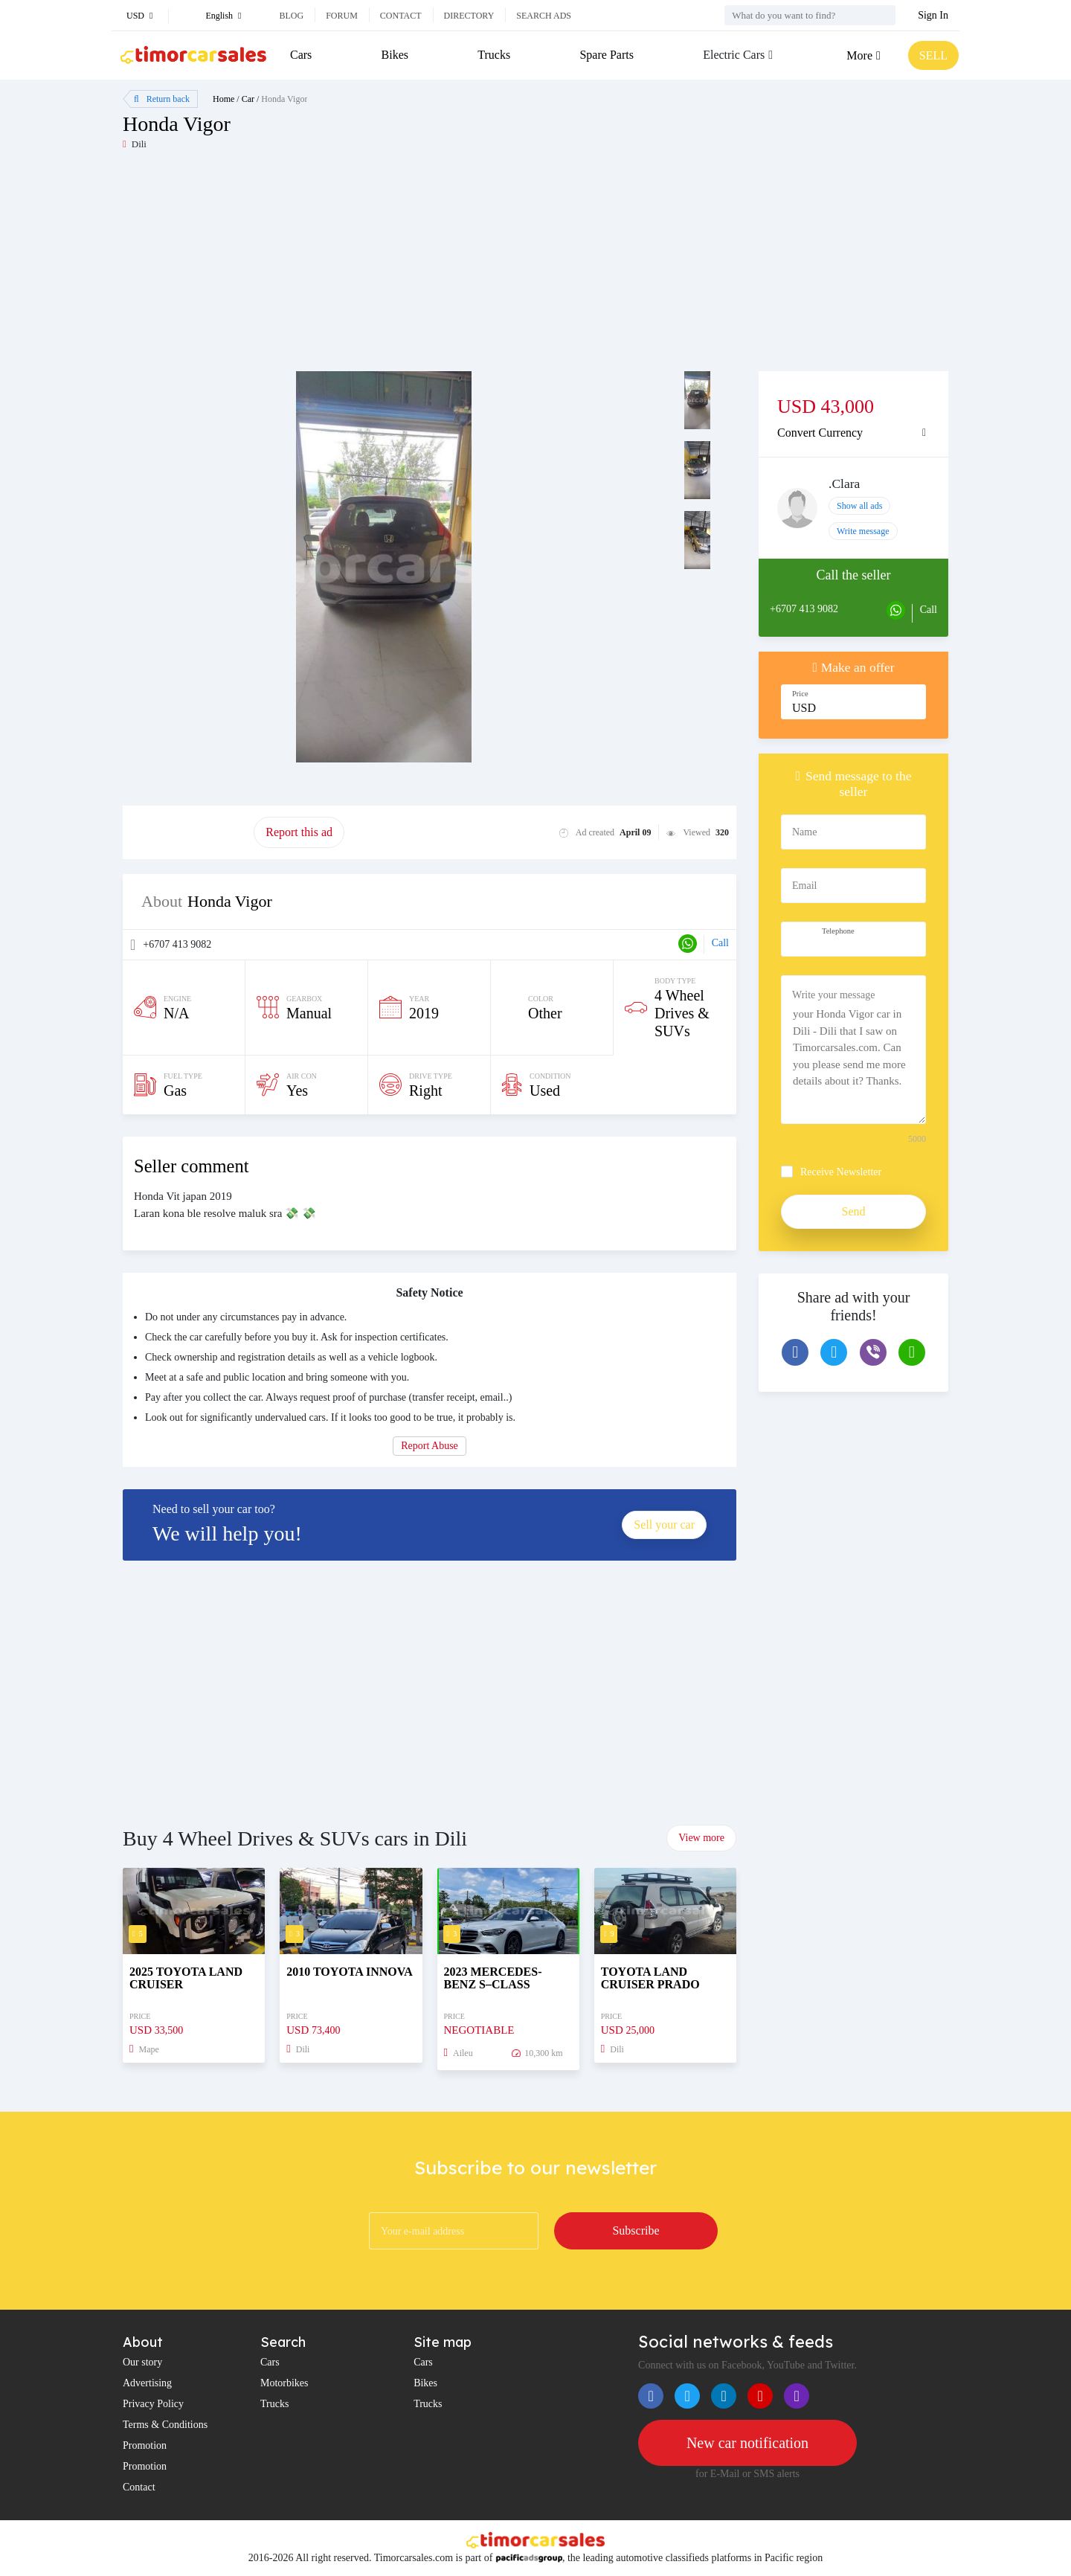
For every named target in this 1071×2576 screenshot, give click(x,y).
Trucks (493, 54)
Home (223, 99)
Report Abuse (429, 1445)
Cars (301, 54)
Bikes (395, 54)
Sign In (933, 15)
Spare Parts (606, 54)
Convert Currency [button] (820, 432)
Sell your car (664, 1524)
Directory (469, 15)
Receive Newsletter (840, 1172)
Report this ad (299, 832)
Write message (863, 531)
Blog (291, 15)
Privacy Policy (153, 2403)
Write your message (833, 994)
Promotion (145, 2445)
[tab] (853, 433)
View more (701, 1837)
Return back (162, 99)
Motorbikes (284, 2383)
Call (720, 942)
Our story (142, 2362)
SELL (933, 55)
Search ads (543, 15)
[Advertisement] (329, 267)
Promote (188, 832)
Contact (401, 15)
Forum (342, 15)
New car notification (747, 2443)
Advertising (147, 2383)
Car (248, 99)
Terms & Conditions (165, 2424)
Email (804, 885)
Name (804, 832)
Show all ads (859, 506)
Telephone (838, 931)
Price (800, 694)
